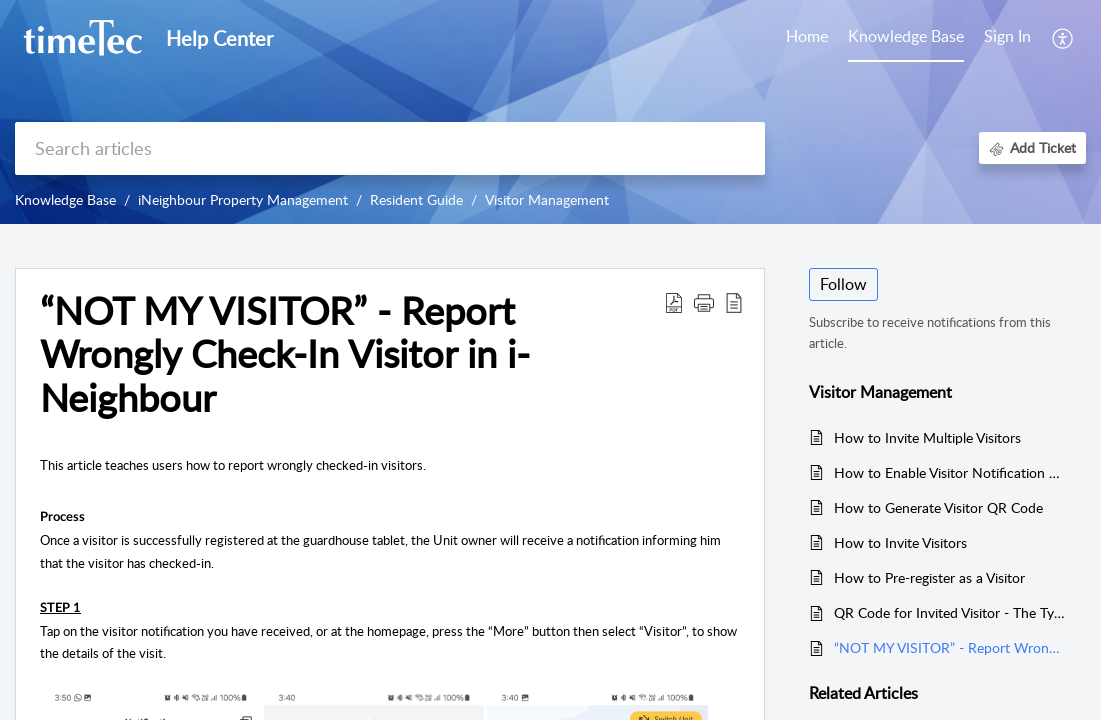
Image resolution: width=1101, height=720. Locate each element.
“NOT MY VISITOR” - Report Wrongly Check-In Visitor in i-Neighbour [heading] (285, 354)
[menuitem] (1007, 38)
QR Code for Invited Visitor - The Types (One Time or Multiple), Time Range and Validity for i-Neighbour (950, 612)
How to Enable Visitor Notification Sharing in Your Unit (950, 472)
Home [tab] (807, 36)
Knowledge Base (65, 199)
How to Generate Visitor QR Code (938, 507)
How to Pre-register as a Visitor (929, 577)
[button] (1063, 38)
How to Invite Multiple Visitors (927, 437)
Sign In (1007, 36)
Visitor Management (547, 199)
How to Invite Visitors (900, 542)
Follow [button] (843, 284)
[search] (390, 148)
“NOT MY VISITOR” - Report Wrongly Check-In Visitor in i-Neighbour (950, 647)
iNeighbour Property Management (243, 199)
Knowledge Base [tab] (906, 36)
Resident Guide (416, 199)
